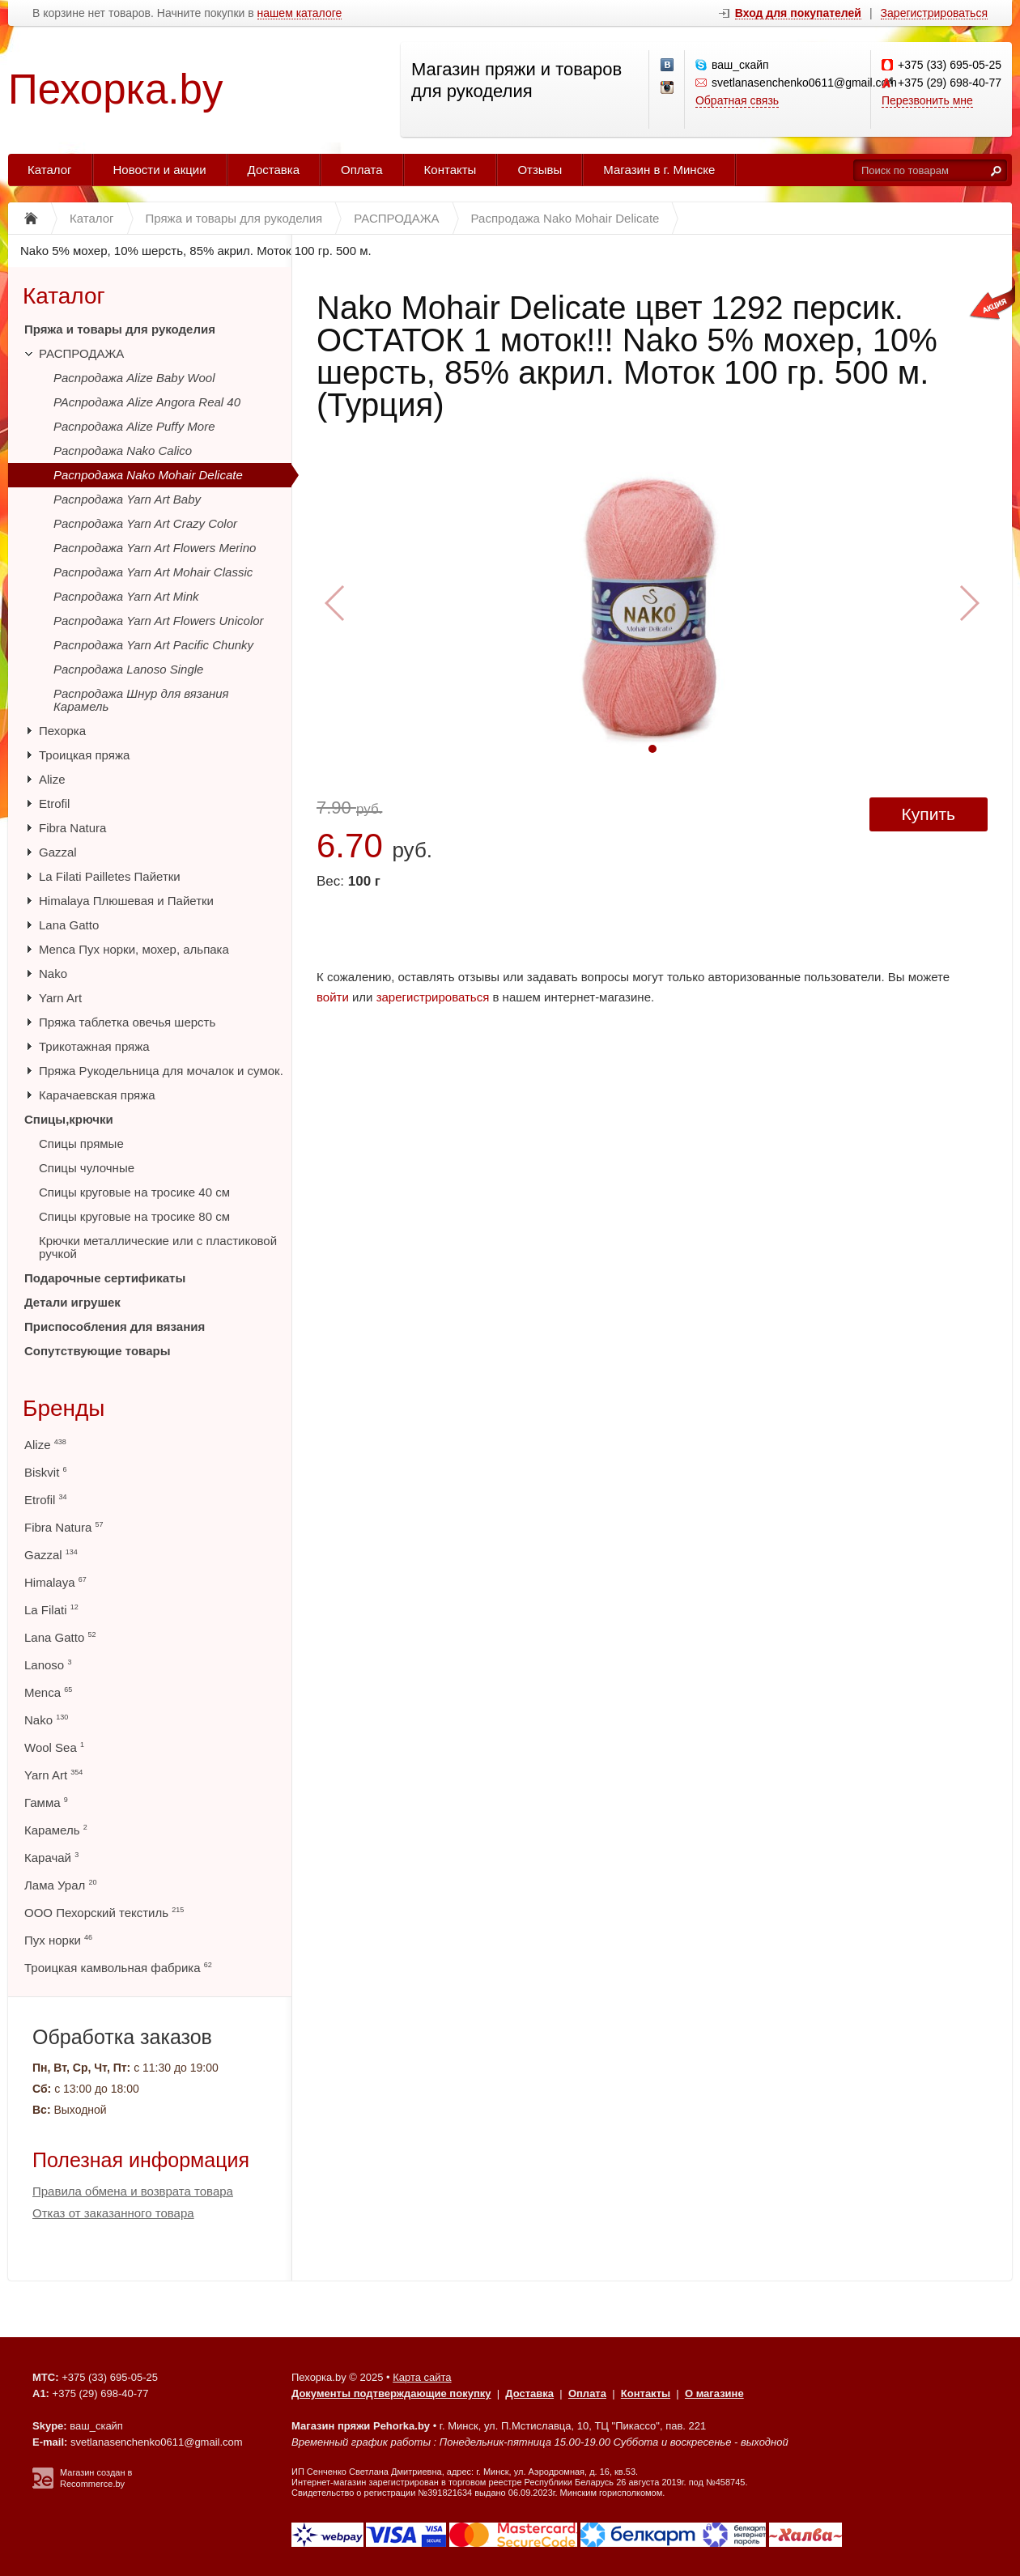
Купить (928, 814)
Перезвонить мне (927, 100)
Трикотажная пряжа (94, 1046)
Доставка (274, 169)
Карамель (55, 1830)
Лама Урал (60, 1885)
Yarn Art (60, 998)
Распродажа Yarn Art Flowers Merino (154, 548)
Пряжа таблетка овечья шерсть (127, 1022)
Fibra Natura (72, 828)
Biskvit (45, 1472)
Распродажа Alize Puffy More (134, 426)
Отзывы (539, 169)
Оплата (362, 169)
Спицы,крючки (68, 1119)
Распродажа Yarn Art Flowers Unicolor (158, 620)
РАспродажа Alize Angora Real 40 (146, 402)
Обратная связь (737, 100)
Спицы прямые (81, 1143)
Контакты (450, 169)
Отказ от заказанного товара (113, 2213)
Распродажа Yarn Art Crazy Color (145, 523)
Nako (53, 973)
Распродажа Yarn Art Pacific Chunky (153, 645)
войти (333, 997)
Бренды (63, 1408)
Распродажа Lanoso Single (128, 669)
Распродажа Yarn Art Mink (126, 596)
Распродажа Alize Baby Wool (134, 378)
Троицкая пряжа (84, 755)
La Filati (51, 1610)
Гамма (46, 1802)
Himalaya (55, 1582)
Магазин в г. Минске (659, 169)
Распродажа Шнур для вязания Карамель (141, 700)
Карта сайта (422, 2377)
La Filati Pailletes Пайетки (110, 876)
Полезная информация (140, 2160)
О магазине (714, 2393)
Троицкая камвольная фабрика (118, 1968)
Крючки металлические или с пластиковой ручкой (158, 1247)
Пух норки (58, 1940)
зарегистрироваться (433, 997)
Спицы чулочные (86, 1168)
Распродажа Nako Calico (122, 450)
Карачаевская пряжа (97, 1095)
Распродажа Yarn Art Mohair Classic (153, 572)
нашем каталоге (299, 13)
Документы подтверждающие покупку (391, 2393)
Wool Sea (54, 1747)
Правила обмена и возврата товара (132, 2191)
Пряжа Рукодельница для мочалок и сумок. (161, 1071)
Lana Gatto (69, 925)
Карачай (51, 1857)
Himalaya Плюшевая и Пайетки (126, 901)
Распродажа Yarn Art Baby (127, 499)
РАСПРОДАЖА (81, 353)
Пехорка (62, 731)
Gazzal (58, 852)
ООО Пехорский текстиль (104, 1912)
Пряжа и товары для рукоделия (119, 329)
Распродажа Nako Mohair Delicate (148, 475)
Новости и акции (159, 169)
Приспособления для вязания (114, 1326)
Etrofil (54, 803)
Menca (48, 1692)
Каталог (50, 169)
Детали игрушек (72, 1302)
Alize (52, 779)
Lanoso (47, 1665)
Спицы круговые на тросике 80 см (134, 1216)
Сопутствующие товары (97, 1351)
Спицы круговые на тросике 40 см (134, 1192)
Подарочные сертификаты (104, 1278)
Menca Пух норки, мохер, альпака (134, 949)
